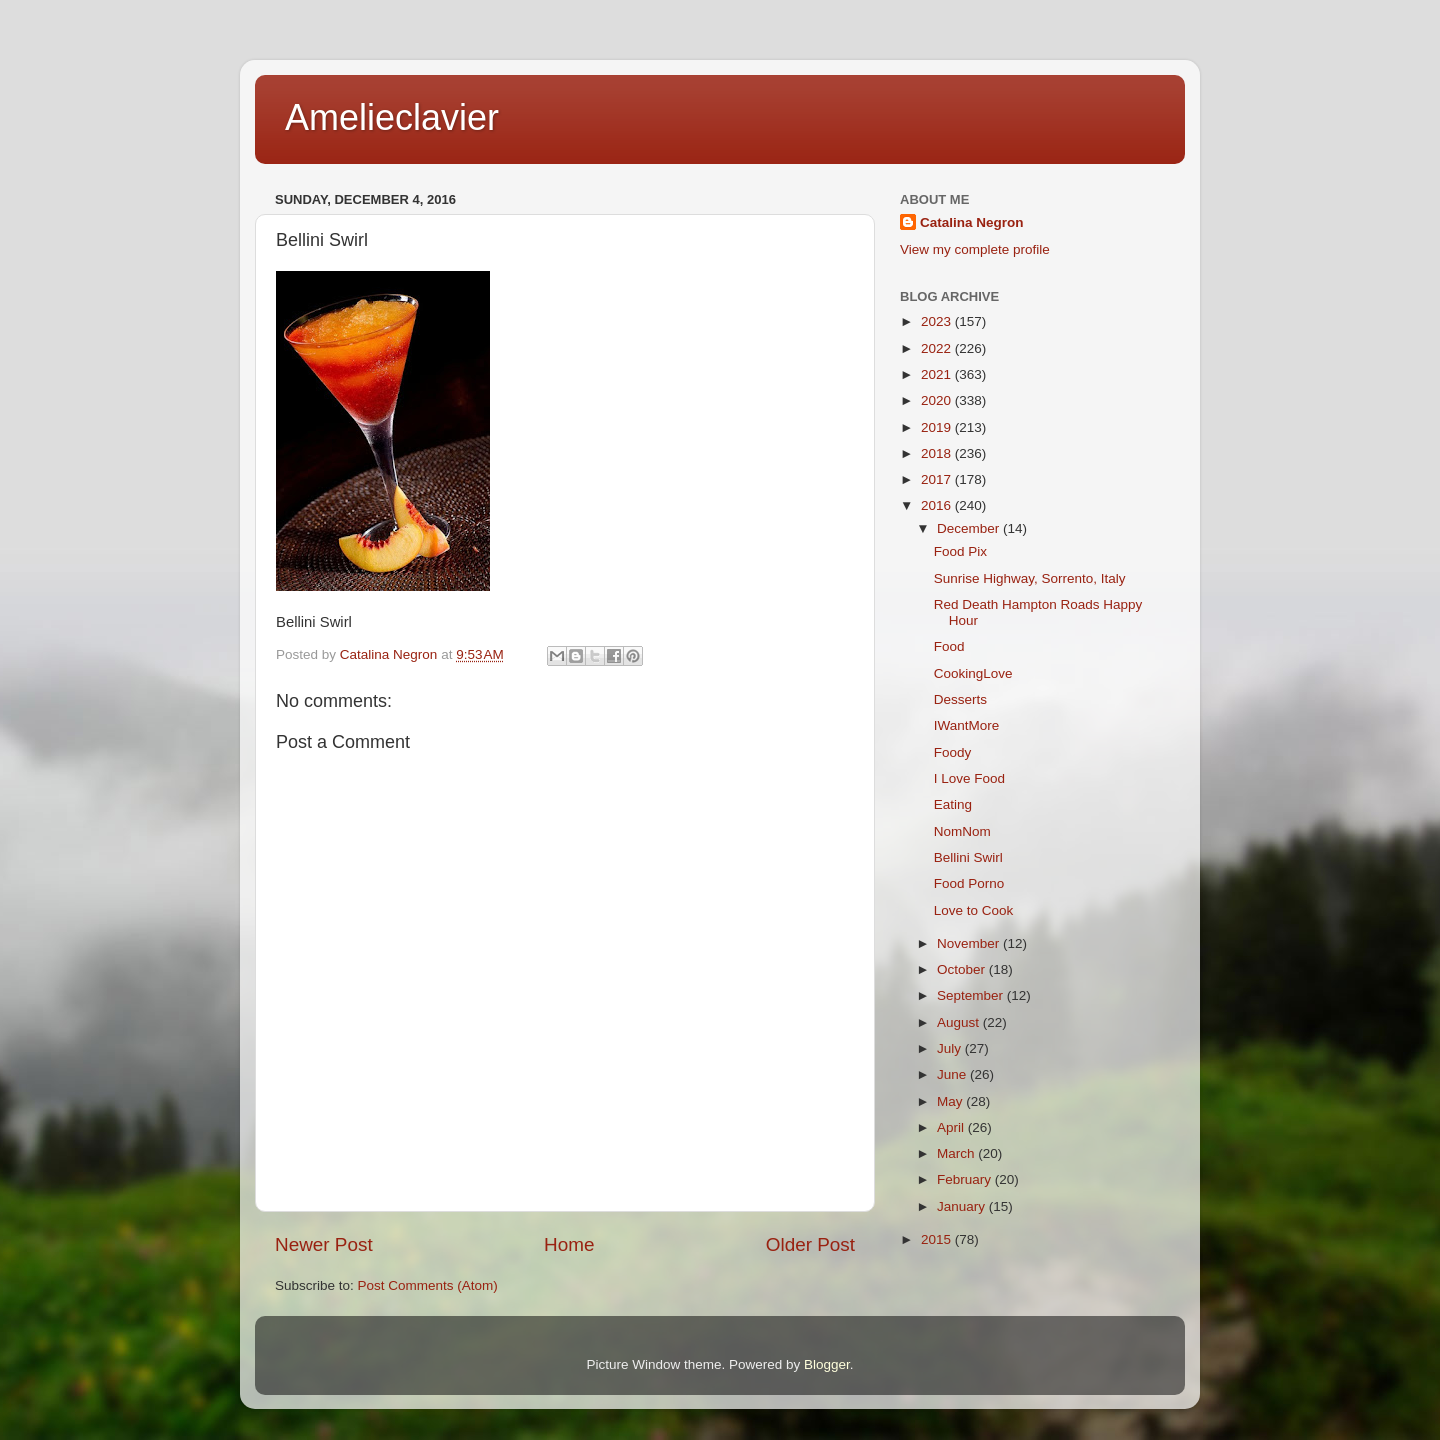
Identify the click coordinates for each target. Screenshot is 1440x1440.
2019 (938, 427)
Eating (953, 804)
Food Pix (960, 551)
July (951, 1048)
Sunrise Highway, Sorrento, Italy (1030, 578)
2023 (938, 321)
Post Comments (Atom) (428, 1285)
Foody (953, 752)
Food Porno (969, 883)
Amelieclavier (392, 117)
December (970, 528)
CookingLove (973, 673)
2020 (938, 400)
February (966, 1179)
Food (949, 646)
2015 (938, 1239)
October (963, 969)
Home (569, 1244)
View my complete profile (975, 249)
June (953, 1074)
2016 (938, 505)
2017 (938, 479)
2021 (938, 374)
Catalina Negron (972, 222)
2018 (938, 453)
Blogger (827, 1364)
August (960, 1022)
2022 (938, 348)
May (951, 1101)
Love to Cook (974, 910)
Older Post (810, 1244)
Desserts (960, 699)
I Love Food (969, 778)
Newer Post (324, 1244)
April (952, 1127)
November (970, 943)
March (957, 1153)
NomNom (962, 831)
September (972, 995)
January (963, 1206)
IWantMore (967, 725)
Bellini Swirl (968, 857)
